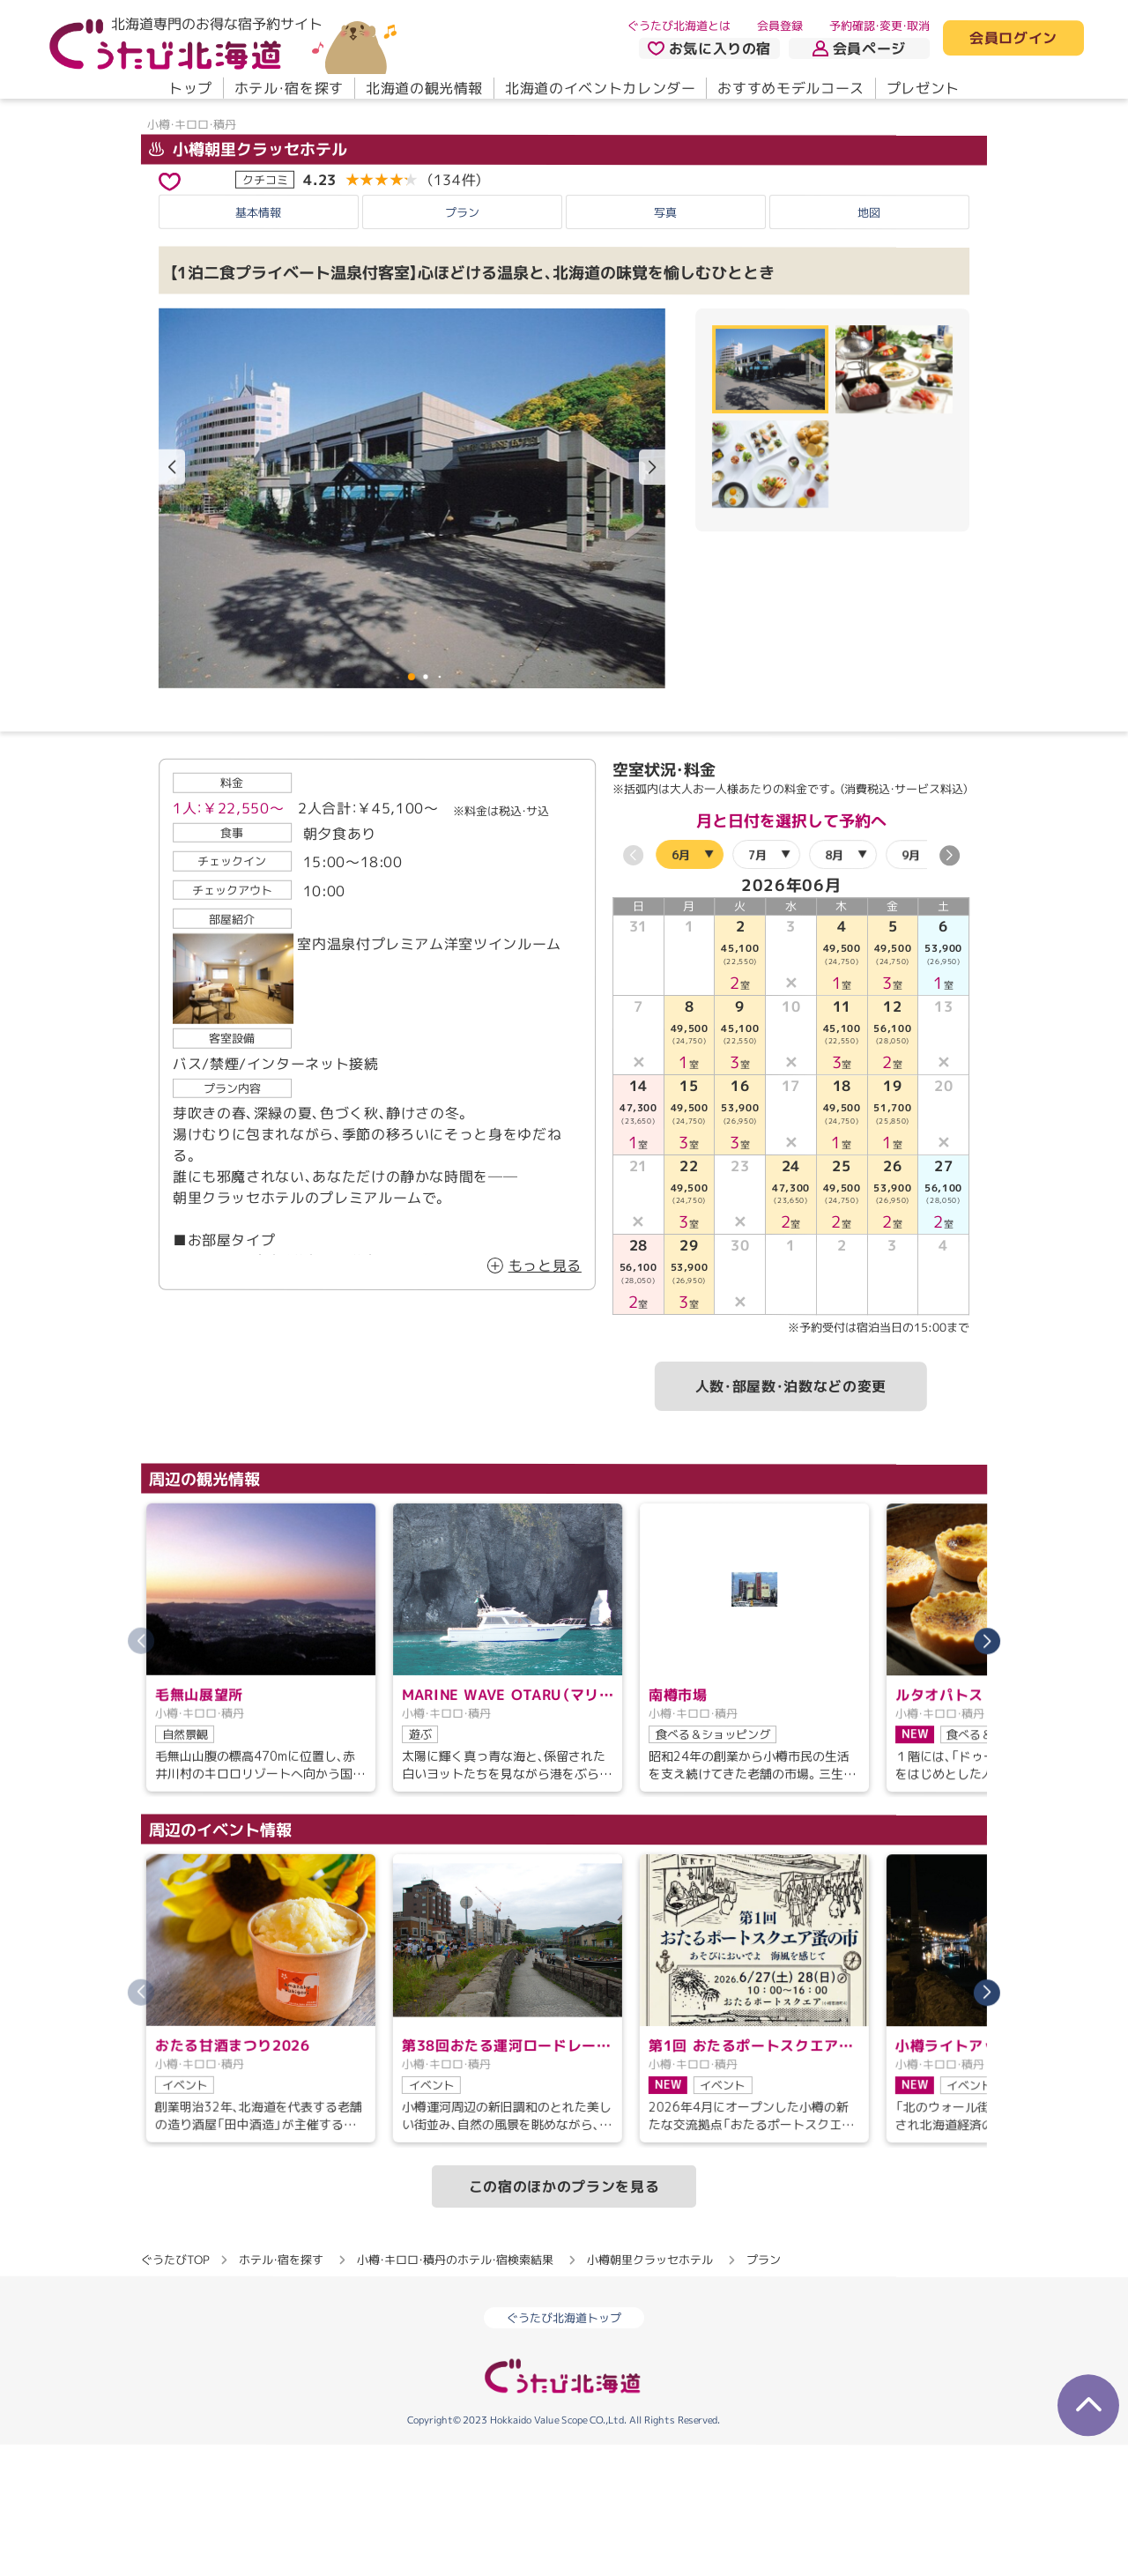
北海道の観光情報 (424, 88)
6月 (681, 985)
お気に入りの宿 (709, 48)
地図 (868, 344)
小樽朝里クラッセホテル (248, 281)
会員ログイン (1013, 38)
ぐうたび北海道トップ (564, 2449)
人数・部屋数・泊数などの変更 (791, 1517)
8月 (834, 986)
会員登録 (780, 25)
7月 (757, 986)
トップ (190, 88)
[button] (652, 599)
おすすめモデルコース (790, 88)
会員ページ (859, 48)
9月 (911, 986)
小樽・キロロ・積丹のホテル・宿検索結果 (455, 2391)
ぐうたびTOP (175, 2391)
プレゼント (923, 88)
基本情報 (258, 344)
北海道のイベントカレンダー (600, 88)
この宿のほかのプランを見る (564, 2317)
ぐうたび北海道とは (679, 25)
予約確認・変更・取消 (879, 25)
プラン (462, 344)
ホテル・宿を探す (289, 88)
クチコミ (265, 311)
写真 (665, 344)
